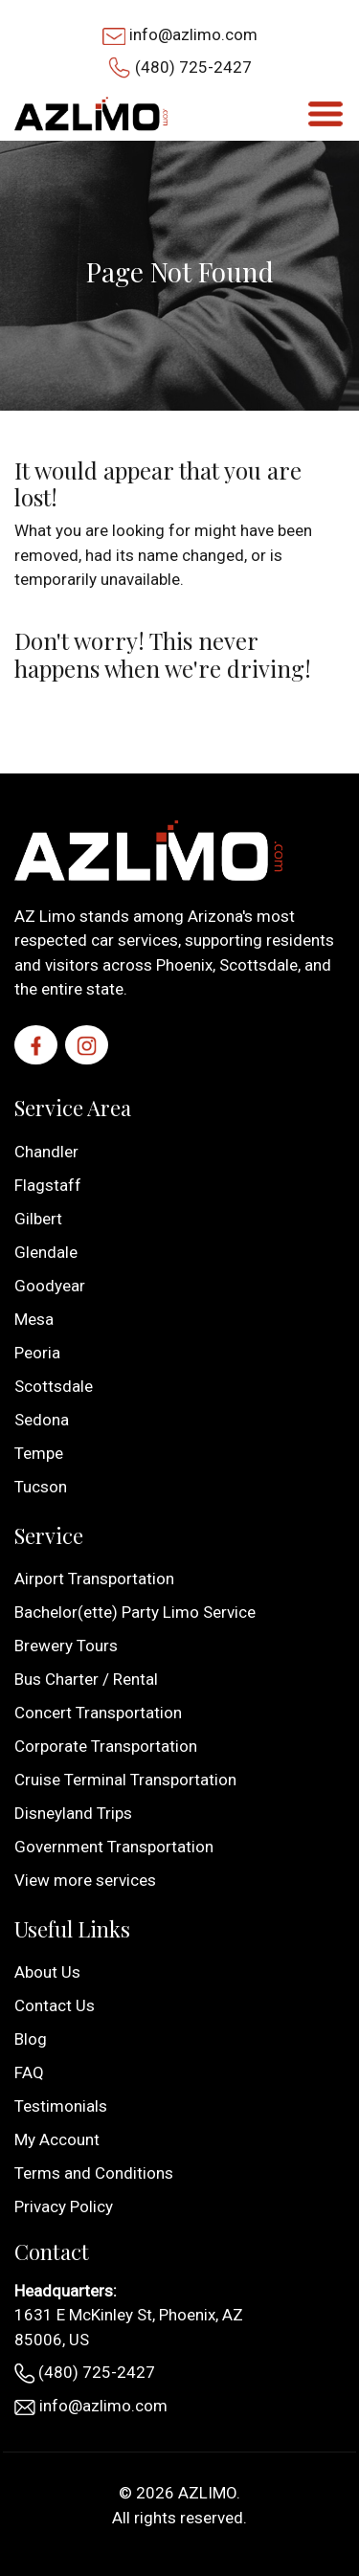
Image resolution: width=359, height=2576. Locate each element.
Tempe (38, 1453)
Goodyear (49, 1285)
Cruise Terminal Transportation (125, 1779)
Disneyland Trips (73, 1813)
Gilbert (38, 1218)
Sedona (41, 1419)
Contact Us (54, 2005)
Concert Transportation (98, 1712)
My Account (57, 2139)
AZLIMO (207, 2492)
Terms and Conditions (93, 2173)
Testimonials (60, 2106)
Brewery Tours (66, 1645)
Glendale (46, 1252)
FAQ (29, 2072)
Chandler (46, 1151)
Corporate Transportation (105, 1746)
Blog (30, 2039)
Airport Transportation (94, 1578)
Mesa (34, 1319)
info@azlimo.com (193, 34)
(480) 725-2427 (193, 67)
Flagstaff (47, 1185)
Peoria (37, 1352)
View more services (85, 1880)
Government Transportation (113, 1846)
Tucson (40, 1486)
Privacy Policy (63, 2206)
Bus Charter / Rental (86, 1679)
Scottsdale (53, 1386)
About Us (47, 1972)
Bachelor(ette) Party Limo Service (135, 1612)
